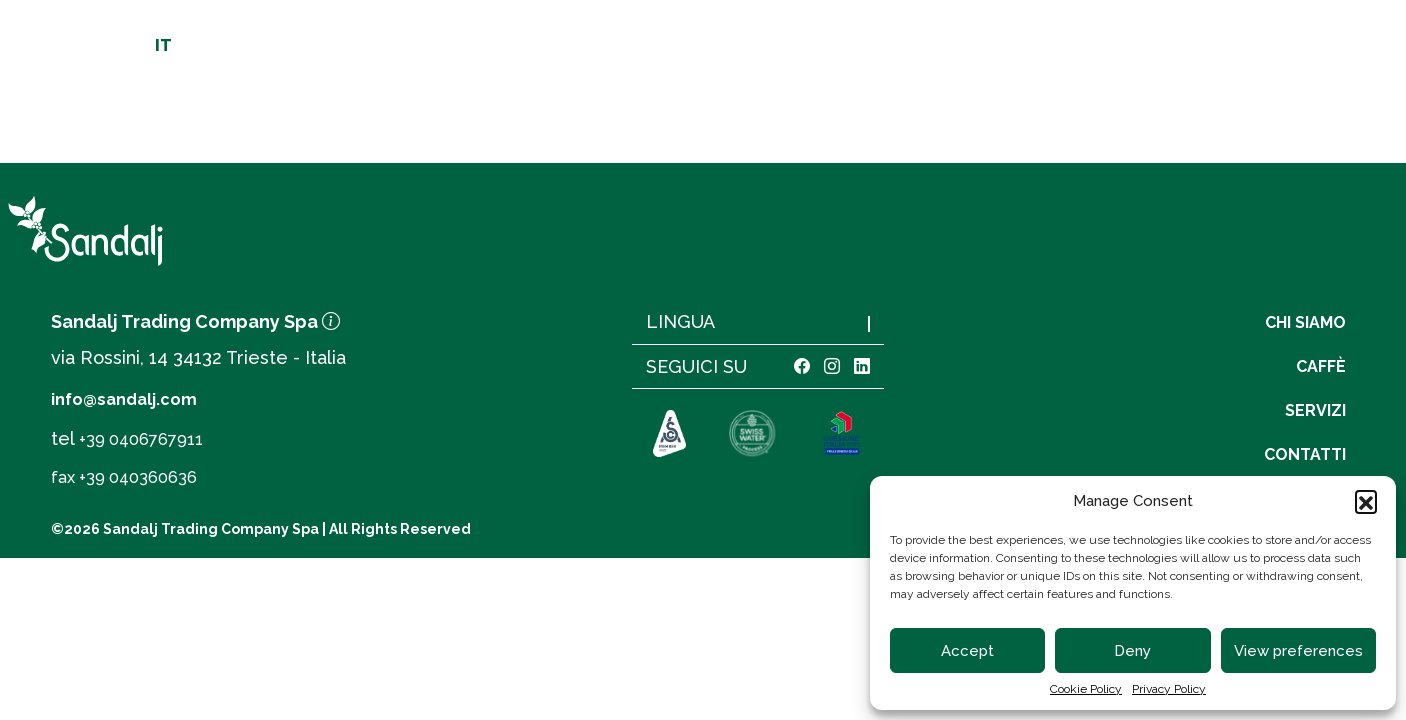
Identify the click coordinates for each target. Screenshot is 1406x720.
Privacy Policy (1169, 689)
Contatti (1222, 112)
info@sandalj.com (124, 399)
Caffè (977, 112)
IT (163, 46)
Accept (967, 651)
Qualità (316, 112)
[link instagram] (832, 366)
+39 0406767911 (141, 439)
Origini (440, 112)
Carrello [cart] (1221, 36)
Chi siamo (183, 112)
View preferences (1298, 651)
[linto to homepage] (711, 85)
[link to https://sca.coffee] (669, 435)
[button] (1366, 501)
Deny (1132, 651)
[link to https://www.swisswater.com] (752, 435)
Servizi (1089, 112)
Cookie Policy (1086, 689)
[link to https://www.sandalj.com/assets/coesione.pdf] (840, 435)
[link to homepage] (241, 230)
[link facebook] (802, 366)
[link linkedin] (862, 366)
